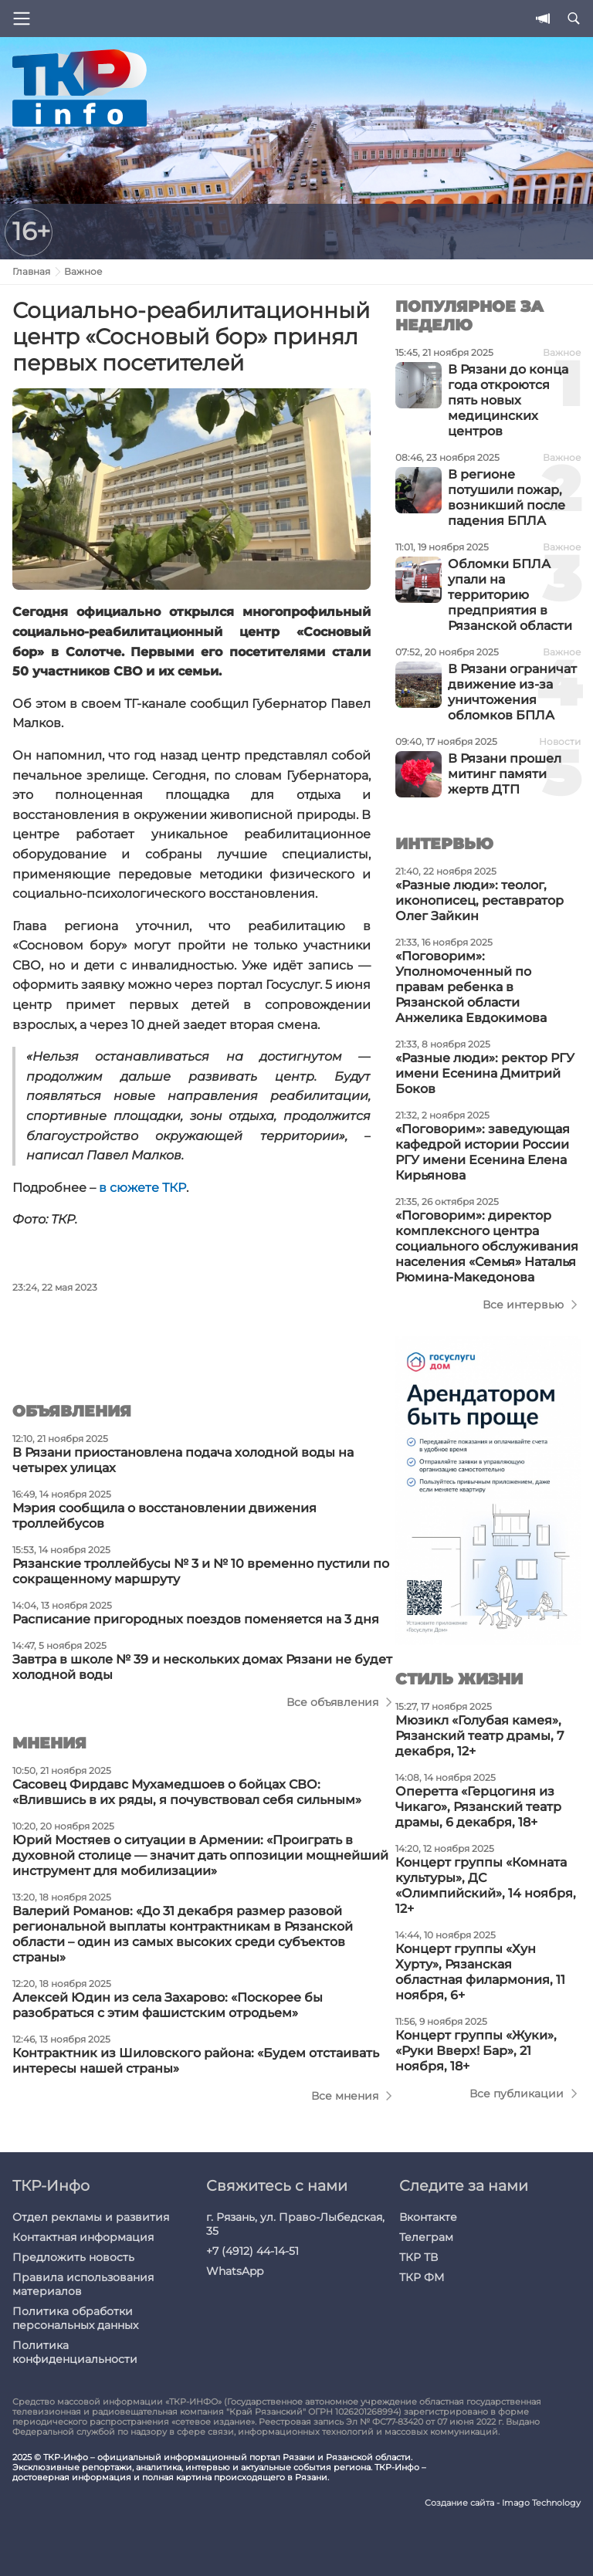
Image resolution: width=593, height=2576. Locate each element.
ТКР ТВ (418, 2257)
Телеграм (426, 2237)
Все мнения (344, 2096)
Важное (83, 271)
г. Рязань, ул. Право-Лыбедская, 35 (295, 2224)
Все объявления (332, 1702)
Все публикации (516, 2093)
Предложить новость (73, 2257)
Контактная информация (83, 2237)
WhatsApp (234, 2271)
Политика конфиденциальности (74, 2352)
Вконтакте (428, 2217)
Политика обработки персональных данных (75, 2318)
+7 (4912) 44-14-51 (252, 2251)
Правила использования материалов (83, 2284)
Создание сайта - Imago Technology (503, 2503)
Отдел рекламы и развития (90, 2217)
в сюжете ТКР (142, 1187)
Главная (31, 271)
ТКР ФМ (421, 2277)
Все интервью (523, 1305)
